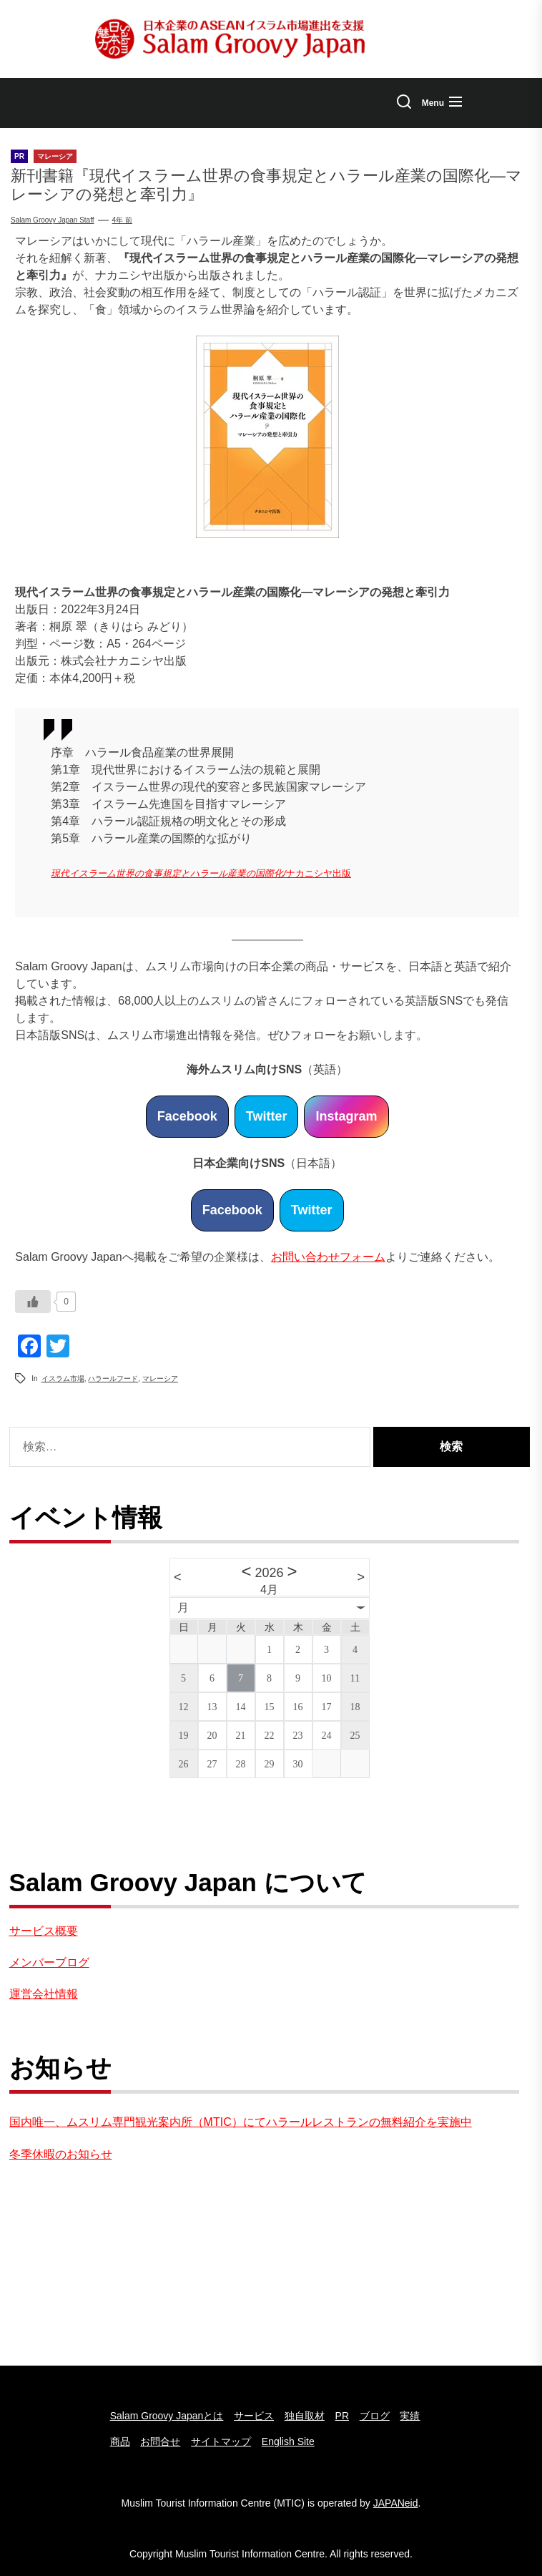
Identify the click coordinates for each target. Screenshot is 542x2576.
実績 (410, 2415)
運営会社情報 (43, 1994)
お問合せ (160, 2441)
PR (342, 2415)
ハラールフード (113, 1378)
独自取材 (305, 2415)
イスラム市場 (62, 1378)
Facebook (187, 1116)
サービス (254, 2415)
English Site (288, 2441)
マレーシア (160, 1378)
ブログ (375, 2415)
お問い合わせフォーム (328, 1257)
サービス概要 (43, 1931)
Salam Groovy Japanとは (167, 2415)
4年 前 (122, 220)
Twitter (266, 1116)
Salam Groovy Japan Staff (52, 220)
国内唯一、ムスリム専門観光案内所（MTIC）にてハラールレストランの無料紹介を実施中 (240, 2122)
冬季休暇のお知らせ (60, 2154)
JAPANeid (395, 2503)
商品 (120, 2441)
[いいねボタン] (33, 1301)
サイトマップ (221, 2441)
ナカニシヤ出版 (318, 873)
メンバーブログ (49, 1962)
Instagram (346, 1116)
